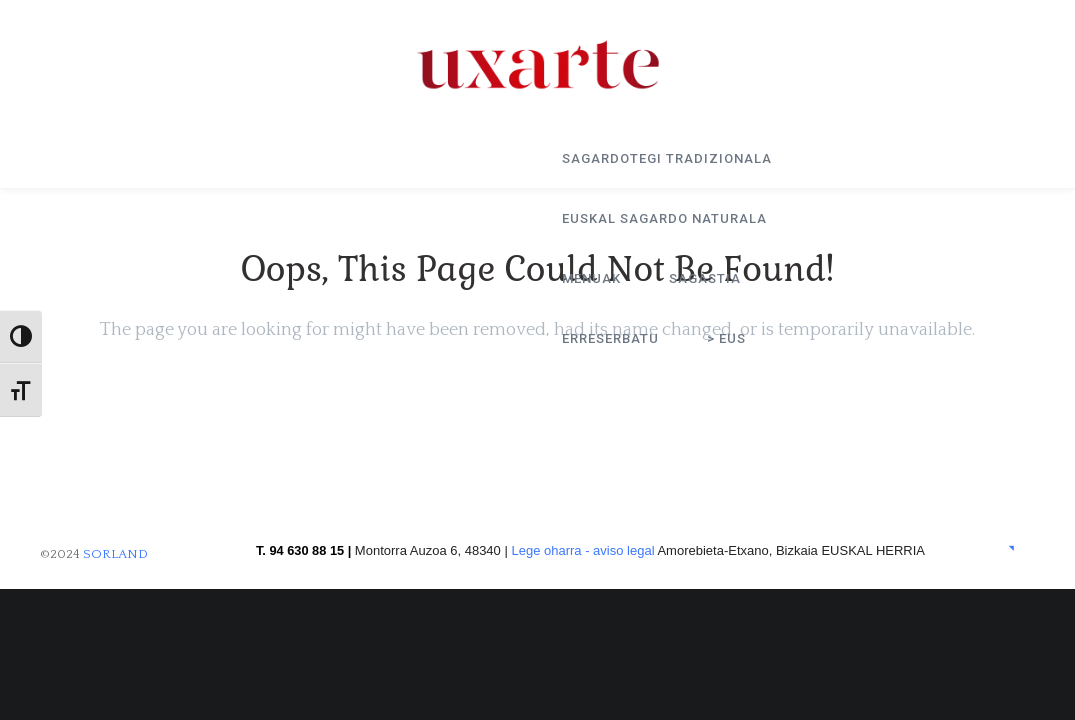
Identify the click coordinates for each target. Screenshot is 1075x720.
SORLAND (115, 554)
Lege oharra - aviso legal (582, 550)
